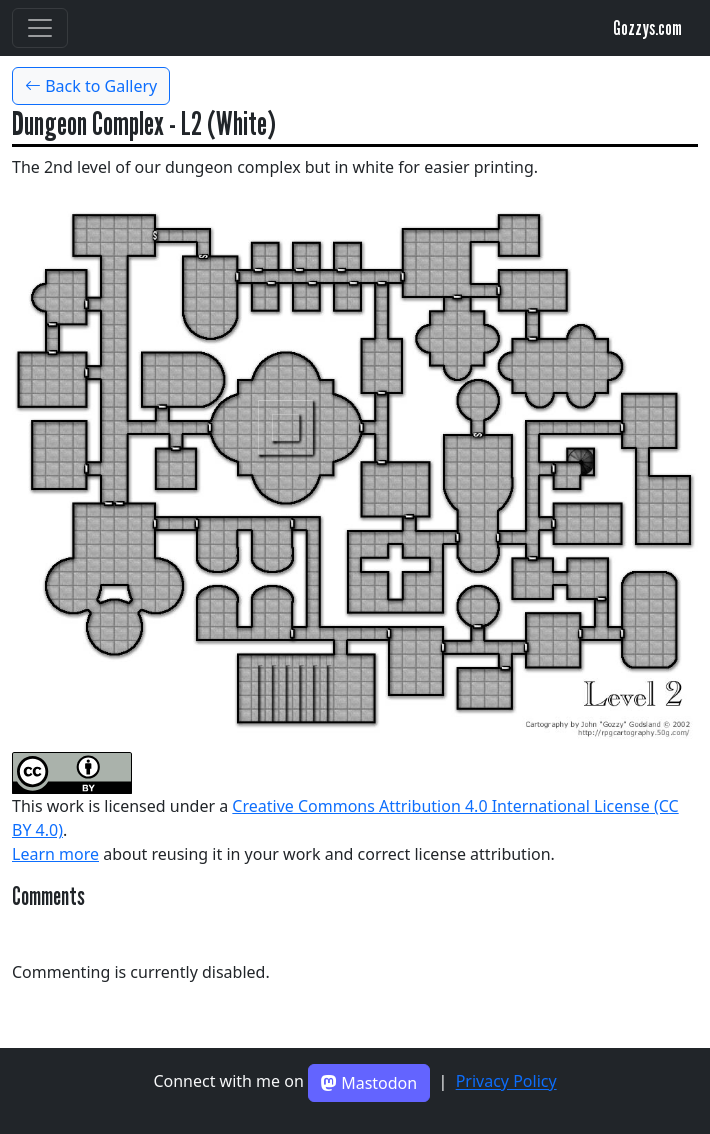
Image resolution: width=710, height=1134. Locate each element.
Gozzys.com (647, 28)
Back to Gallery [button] (91, 86)
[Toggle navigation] (40, 28)
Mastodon (369, 1083)
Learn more (55, 854)
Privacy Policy (506, 1082)
